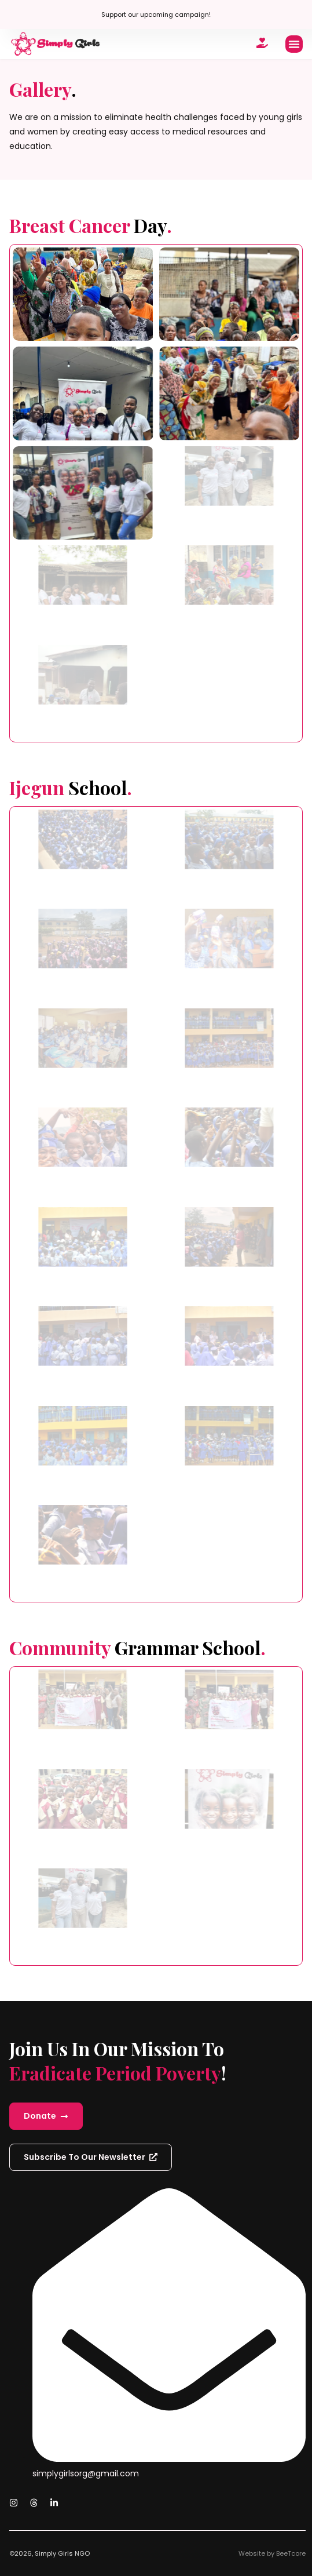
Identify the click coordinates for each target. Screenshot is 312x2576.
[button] (294, 44)
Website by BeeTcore (272, 2553)
